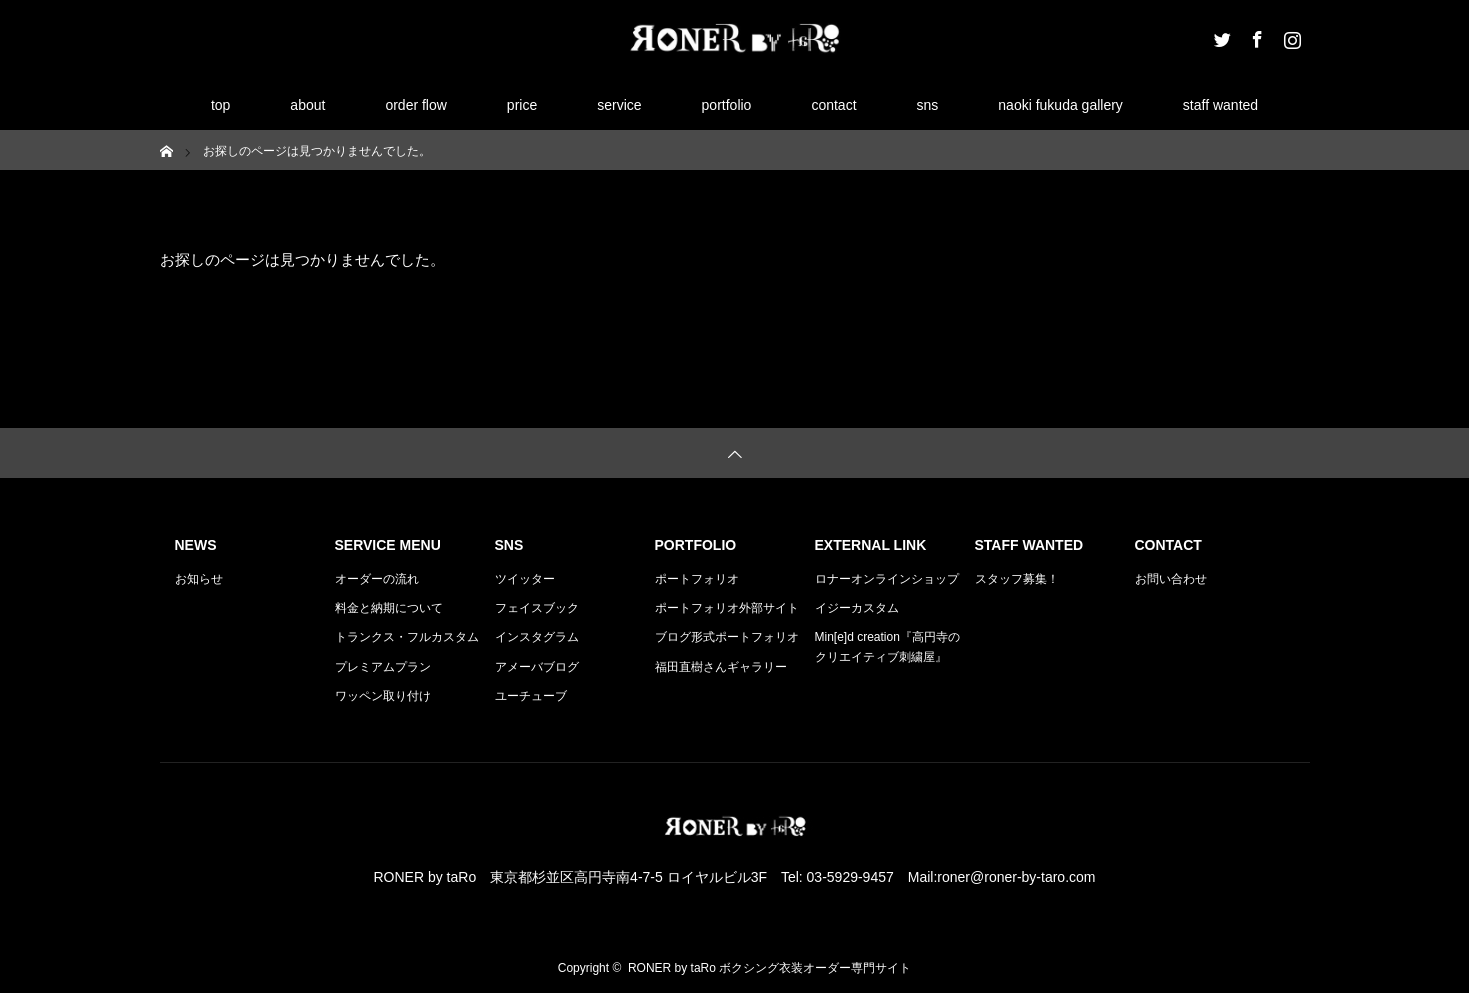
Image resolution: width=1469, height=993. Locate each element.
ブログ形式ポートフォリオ (727, 637)
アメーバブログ (537, 667)
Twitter (1220, 36)
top (220, 105)
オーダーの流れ (377, 579)
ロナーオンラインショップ (887, 579)
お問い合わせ (1171, 579)
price (522, 105)
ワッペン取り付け (383, 696)
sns (928, 105)
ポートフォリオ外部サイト (727, 608)
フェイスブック (537, 608)
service (619, 105)
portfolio (727, 105)
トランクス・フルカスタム (407, 637)
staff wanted (1220, 105)
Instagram (1290, 36)
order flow (415, 105)
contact (833, 105)
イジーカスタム (857, 608)
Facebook (1255, 36)
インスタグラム (537, 637)
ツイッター (525, 579)
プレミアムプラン (383, 667)
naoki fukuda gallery (1060, 105)
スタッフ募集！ (1017, 579)
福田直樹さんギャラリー (721, 667)
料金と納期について (389, 608)
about (307, 105)
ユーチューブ (531, 696)
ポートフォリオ (697, 579)
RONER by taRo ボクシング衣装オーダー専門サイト (769, 968)
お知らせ (199, 579)
